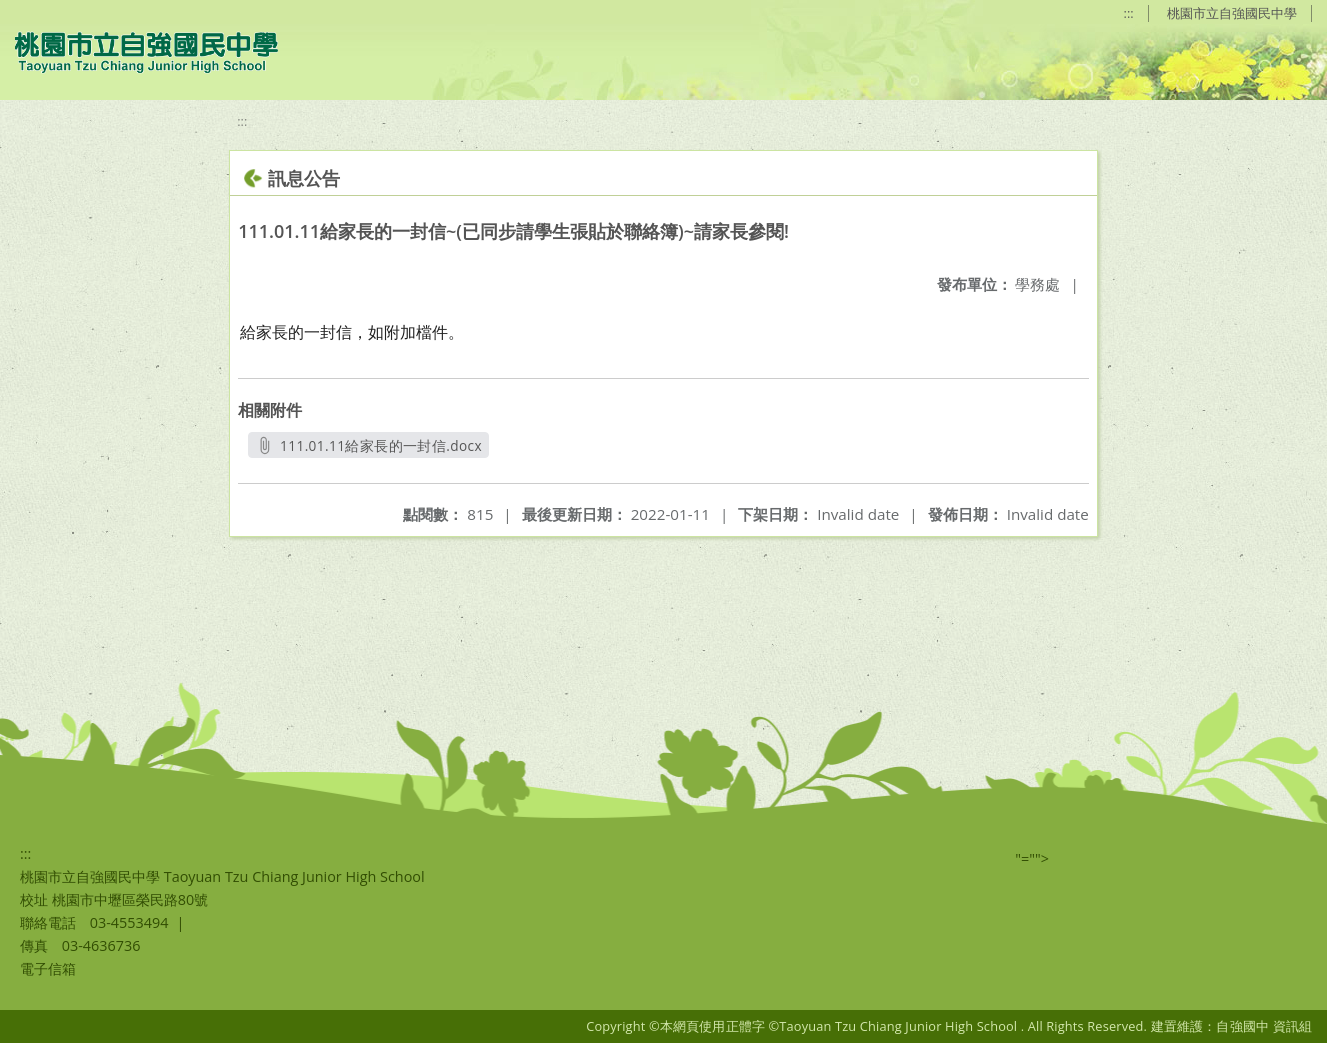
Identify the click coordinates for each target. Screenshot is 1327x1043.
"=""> (1032, 858)
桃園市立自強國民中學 (1232, 13)
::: (1129, 13)
